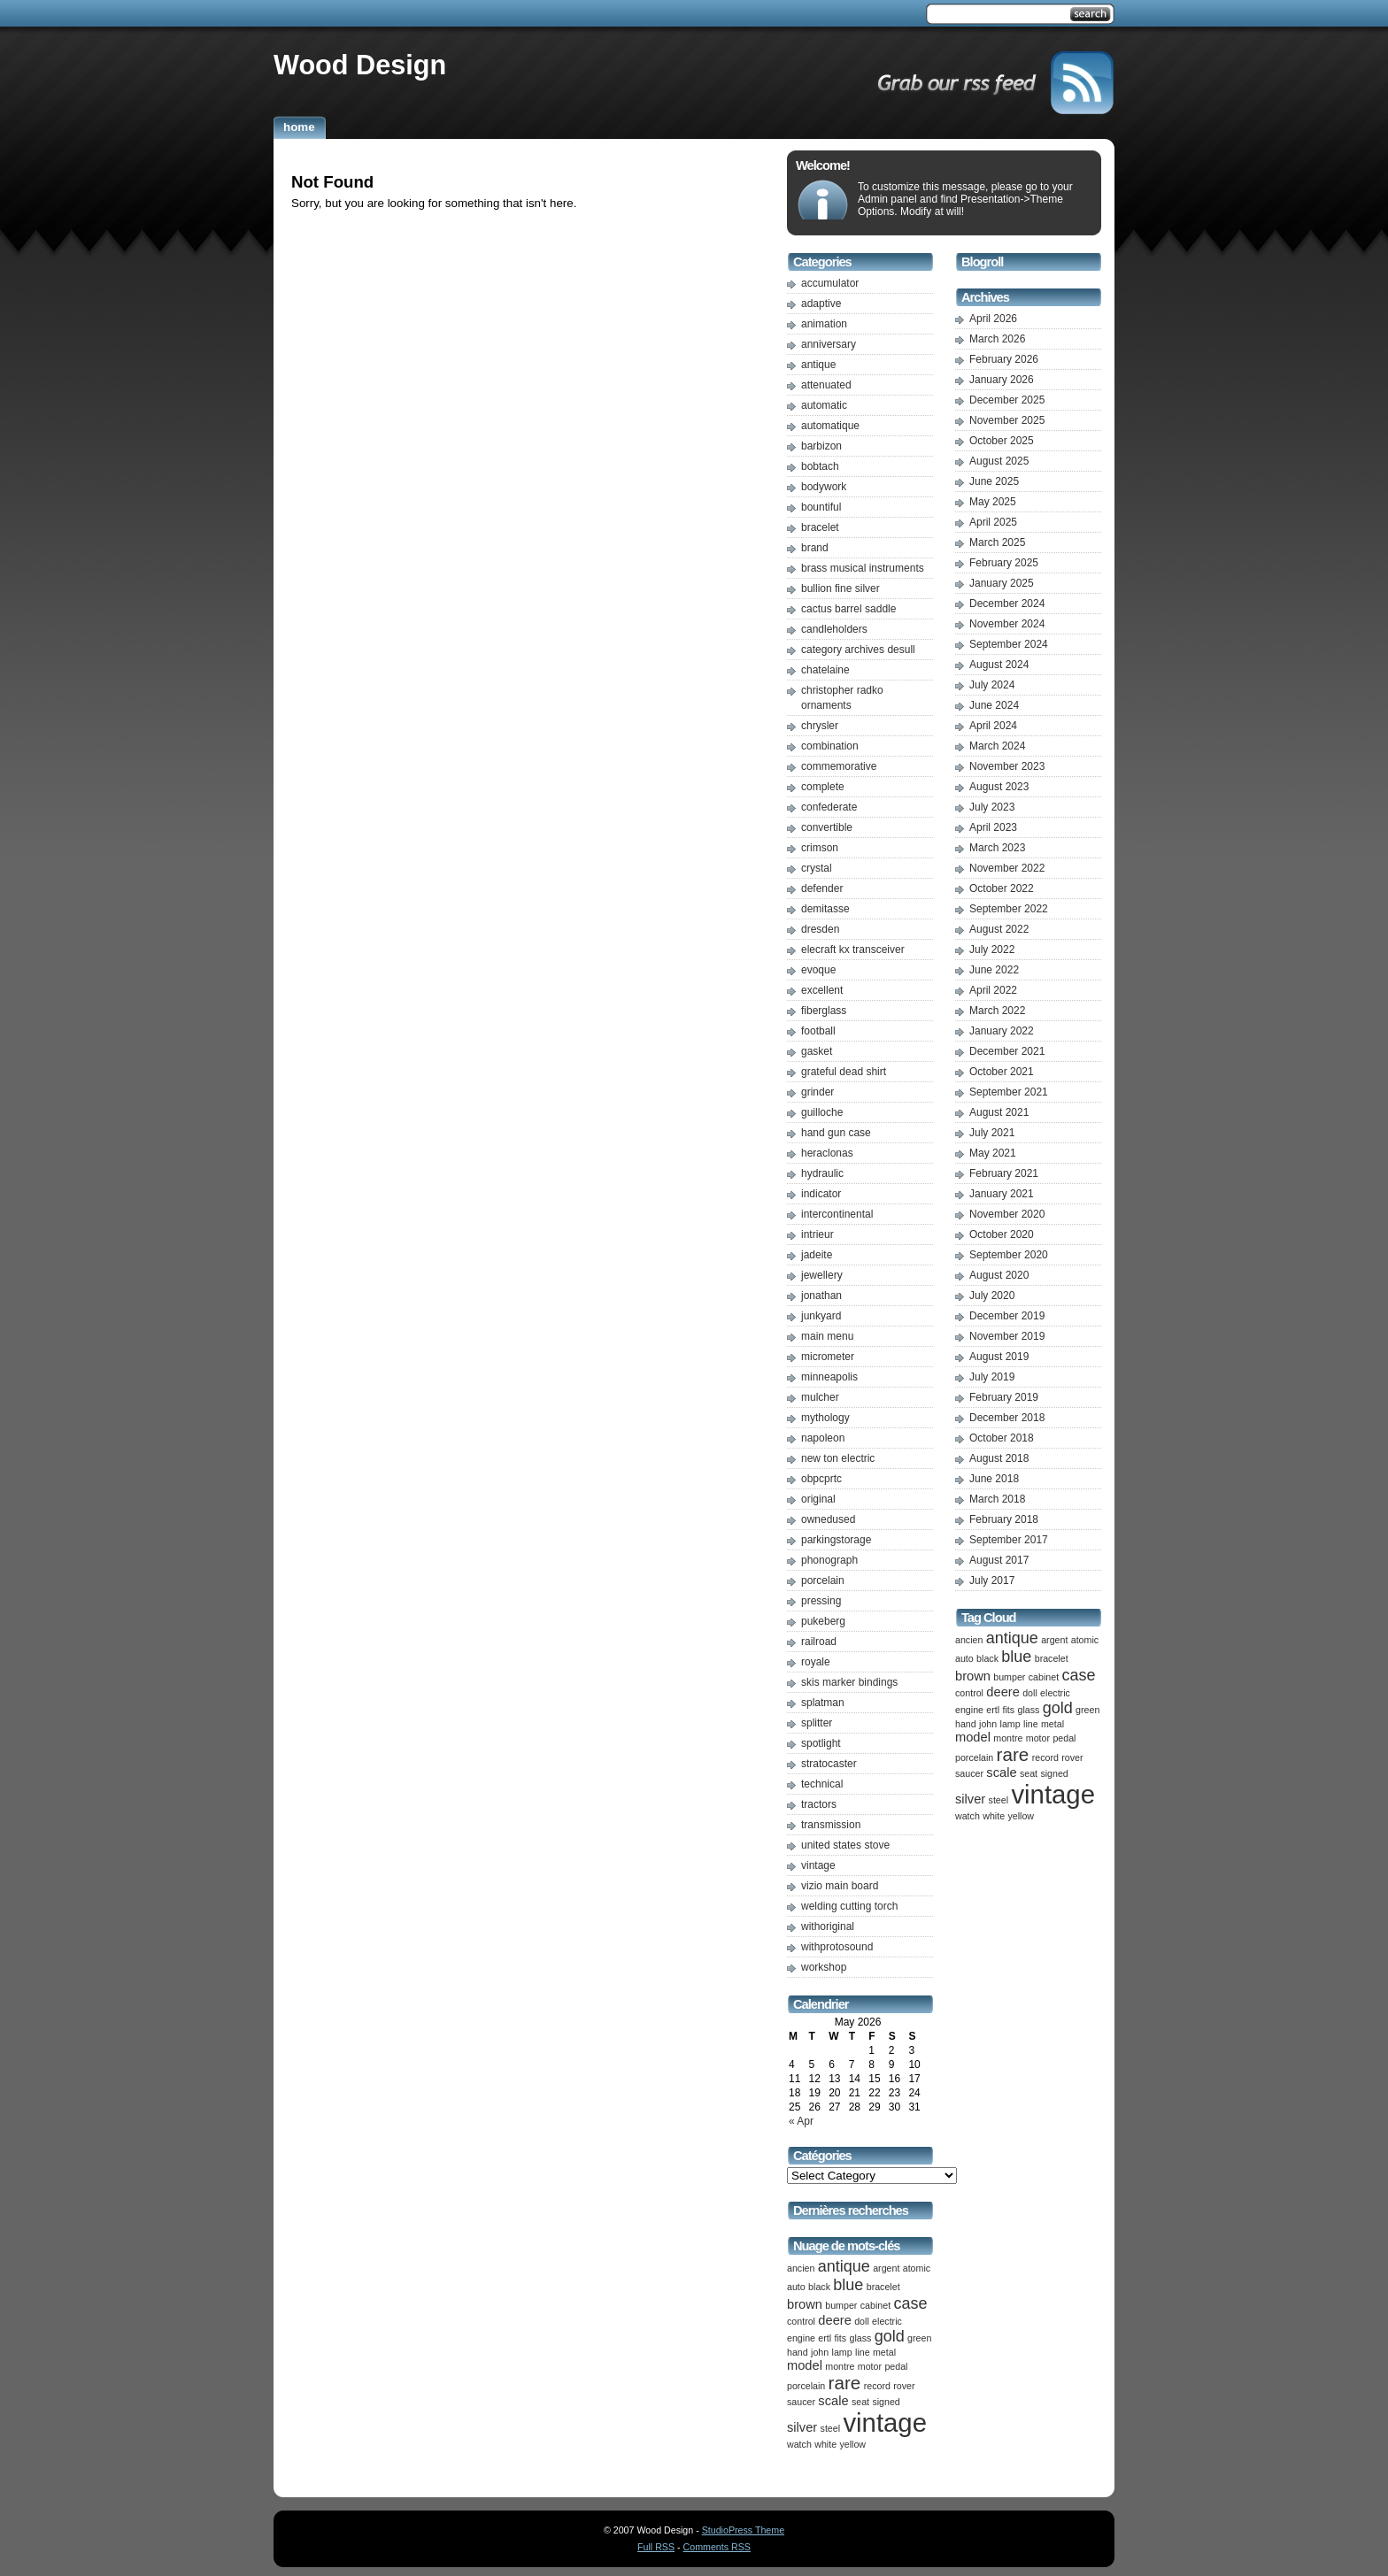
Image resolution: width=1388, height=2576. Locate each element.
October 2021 (1001, 1071)
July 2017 (991, 1580)
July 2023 (991, 807)
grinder (817, 1092)
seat (860, 2401)
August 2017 (999, 1560)
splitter (816, 1723)
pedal (895, 2366)
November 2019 (1007, 1336)
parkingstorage (836, 1540)
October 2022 (1001, 888)
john (820, 2352)
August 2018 (999, 1458)
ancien (800, 2268)
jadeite (816, 1255)
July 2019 (991, 1377)
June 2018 (994, 1479)
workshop (823, 1967)
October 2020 (1001, 1234)
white (825, 2444)
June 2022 (994, 970)
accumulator (830, 283)
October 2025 (1001, 440)
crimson (819, 848)
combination (830, 746)
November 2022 (1007, 868)
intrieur (817, 1234)
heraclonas (827, 1153)
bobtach (820, 466)
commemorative (838, 766)
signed (885, 2401)
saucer (801, 2401)
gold (890, 2336)
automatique (830, 425)
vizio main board (839, 1886)
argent (886, 2268)
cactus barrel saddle (848, 609)
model (804, 2365)
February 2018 (1003, 1519)
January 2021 (1001, 1194)
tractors (819, 1804)
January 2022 (1001, 1031)
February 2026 (1003, 359)
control (801, 2321)
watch (799, 2444)
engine (801, 2338)
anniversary (828, 344)
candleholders (834, 629)
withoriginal (827, 1926)
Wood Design (360, 65)
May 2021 (992, 1153)
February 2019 (1003, 1397)
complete (822, 786)
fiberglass (823, 1010)
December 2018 (1007, 1417)
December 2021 (1007, 1051)
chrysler (819, 725)
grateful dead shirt (843, 1071)
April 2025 (993, 522)
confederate (829, 807)
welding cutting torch (849, 1906)
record (877, 2385)
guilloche (822, 1112)
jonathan (821, 1295)
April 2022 (993, 990)
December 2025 (1007, 400)
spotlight (821, 1743)
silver (802, 2427)
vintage (818, 1865)
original (818, 1499)
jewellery (822, 1275)
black (819, 2286)
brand (815, 548)
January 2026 (1001, 379)
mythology (825, 1417)
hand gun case (836, 1133)
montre (839, 2366)
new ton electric (838, 1458)
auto (796, 2286)
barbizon (821, 446)
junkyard (821, 1316)
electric (887, 2321)
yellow (852, 2444)
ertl (824, 2338)
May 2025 (992, 502)
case (910, 2303)
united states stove (845, 1845)
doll (861, 2321)
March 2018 (997, 1499)
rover (903, 2385)
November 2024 (1007, 624)
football (818, 1031)
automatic (824, 405)
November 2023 (1007, 766)
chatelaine (825, 670)
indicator (821, 1194)
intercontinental (837, 1214)
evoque (818, 970)
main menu (827, 1336)
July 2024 (991, 685)
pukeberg (823, 1621)
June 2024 (994, 705)
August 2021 (999, 1112)
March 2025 (997, 542)
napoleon (822, 1438)
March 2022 (997, 1010)
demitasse (825, 909)
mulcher (820, 1397)
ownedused (828, 1519)
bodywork (823, 487)
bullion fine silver (840, 588)
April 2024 (993, 725)
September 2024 (1008, 644)
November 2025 (1007, 420)
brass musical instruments (862, 568)
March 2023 (997, 848)
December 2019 (1007, 1316)
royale (815, 1662)
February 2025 (1003, 563)
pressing (821, 1601)
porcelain (822, 1580)
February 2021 (1003, 1173)
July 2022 (991, 949)
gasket (816, 1051)
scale (833, 2401)
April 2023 (993, 827)
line (862, 2352)
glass (860, 2338)
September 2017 (1008, 1540)
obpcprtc (821, 1479)
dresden (820, 929)
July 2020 (991, 1295)
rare (845, 2382)
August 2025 (999, 461)
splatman (822, 1702)
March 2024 (997, 746)
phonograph (829, 1560)
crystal (816, 868)
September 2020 (1008, 1255)
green (919, 2338)
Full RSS (656, 2546)
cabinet (875, 2305)
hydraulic (822, 1173)
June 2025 (994, 481)
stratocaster (829, 1763)
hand (797, 2352)
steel (831, 2428)
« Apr (801, 2121)
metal (884, 2352)
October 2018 (1001, 1438)
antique (818, 364)
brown (804, 2304)
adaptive (821, 303)
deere (835, 2320)
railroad (819, 1641)
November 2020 (1007, 1214)
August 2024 (999, 664)
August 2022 (999, 929)
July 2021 (991, 1133)
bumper (841, 2305)
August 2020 (999, 1275)
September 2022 (1008, 909)
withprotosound (837, 1947)
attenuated (826, 385)
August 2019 (999, 1356)
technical (822, 1784)
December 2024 (1007, 603)
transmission (830, 1825)
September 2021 (1008, 1092)
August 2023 (999, 786)
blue (848, 2285)
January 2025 (1001, 583)
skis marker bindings (849, 1682)
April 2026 (993, 318)
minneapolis (829, 1377)
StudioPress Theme (743, 2530)
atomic (916, 2268)
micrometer (827, 1356)
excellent (822, 990)
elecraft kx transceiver (853, 949)
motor (870, 2366)
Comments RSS (717, 2546)
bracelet (820, 527)
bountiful (821, 507)
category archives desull (858, 649)
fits (841, 2338)
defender (822, 888)
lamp (842, 2352)
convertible (826, 827)
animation (824, 324)
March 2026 (997, 339)
